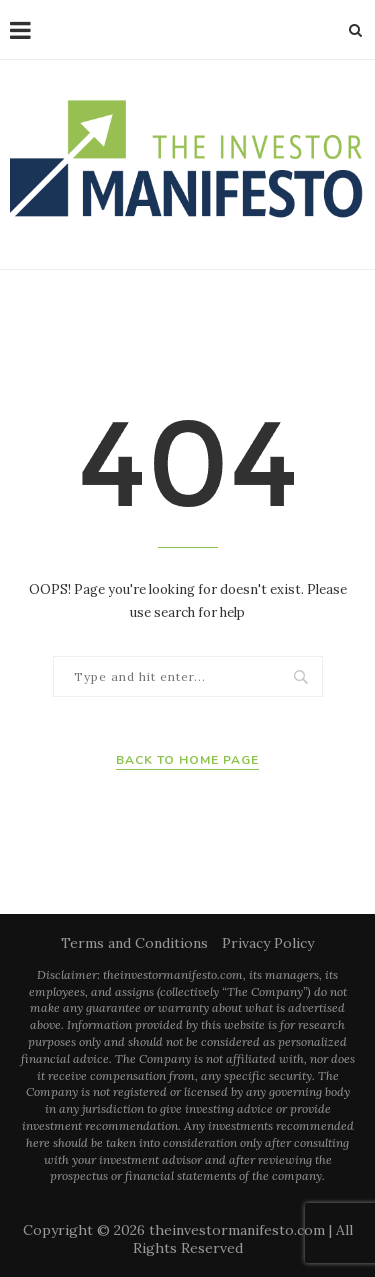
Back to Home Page (187, 760)
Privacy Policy (268, 943)
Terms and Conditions (134, 943)
